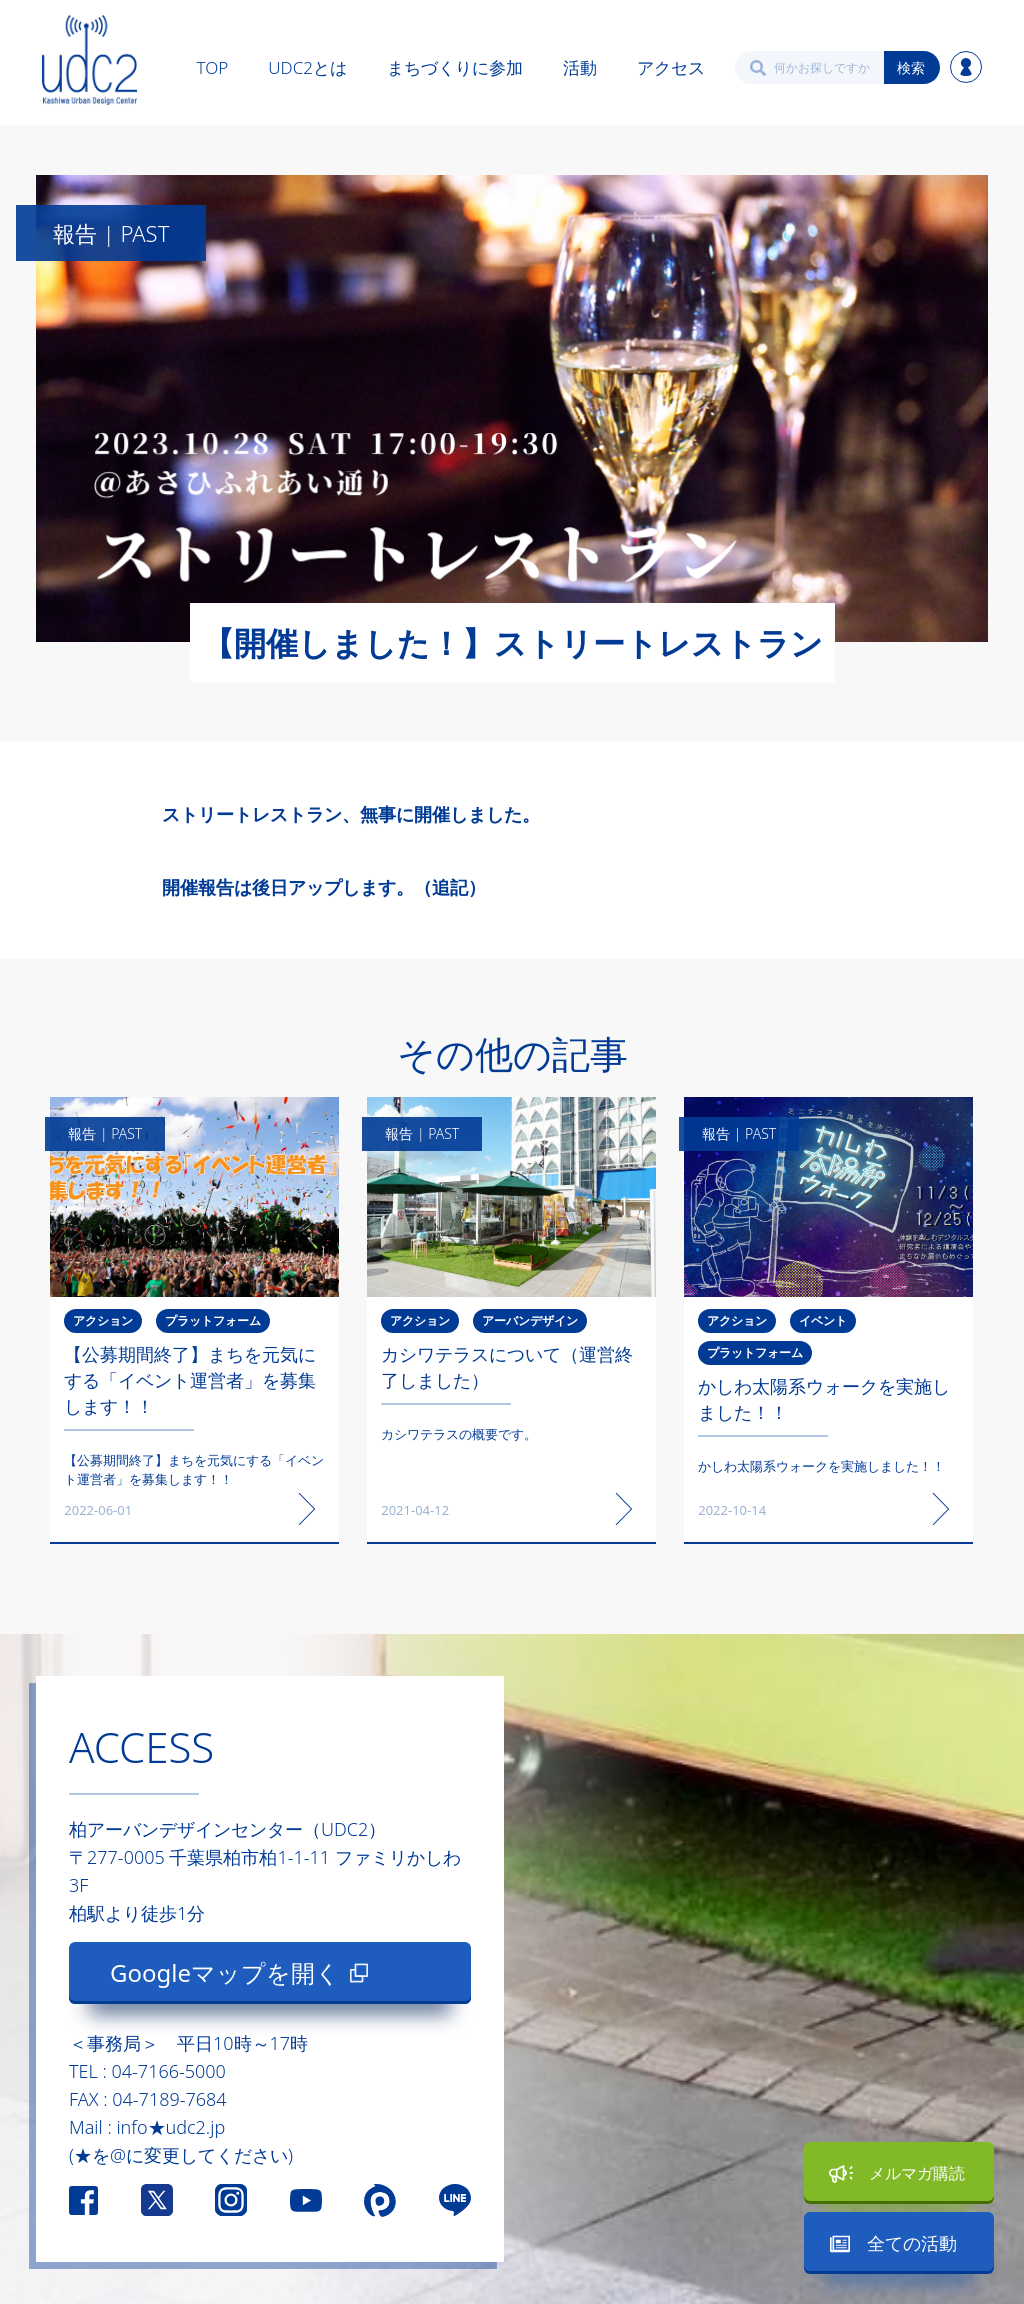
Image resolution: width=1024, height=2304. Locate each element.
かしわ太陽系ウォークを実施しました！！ (824, 1399)
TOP (213, 67)
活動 (580, 67)
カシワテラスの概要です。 (459, 1434)
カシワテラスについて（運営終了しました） (507, 1367)
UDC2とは (307, 67)
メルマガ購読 (917, 2173)
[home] (89, 60)
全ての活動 (912, 2243)
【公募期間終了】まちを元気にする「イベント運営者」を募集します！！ (190, 1380)
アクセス (671, 67)
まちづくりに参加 (455, 67)
